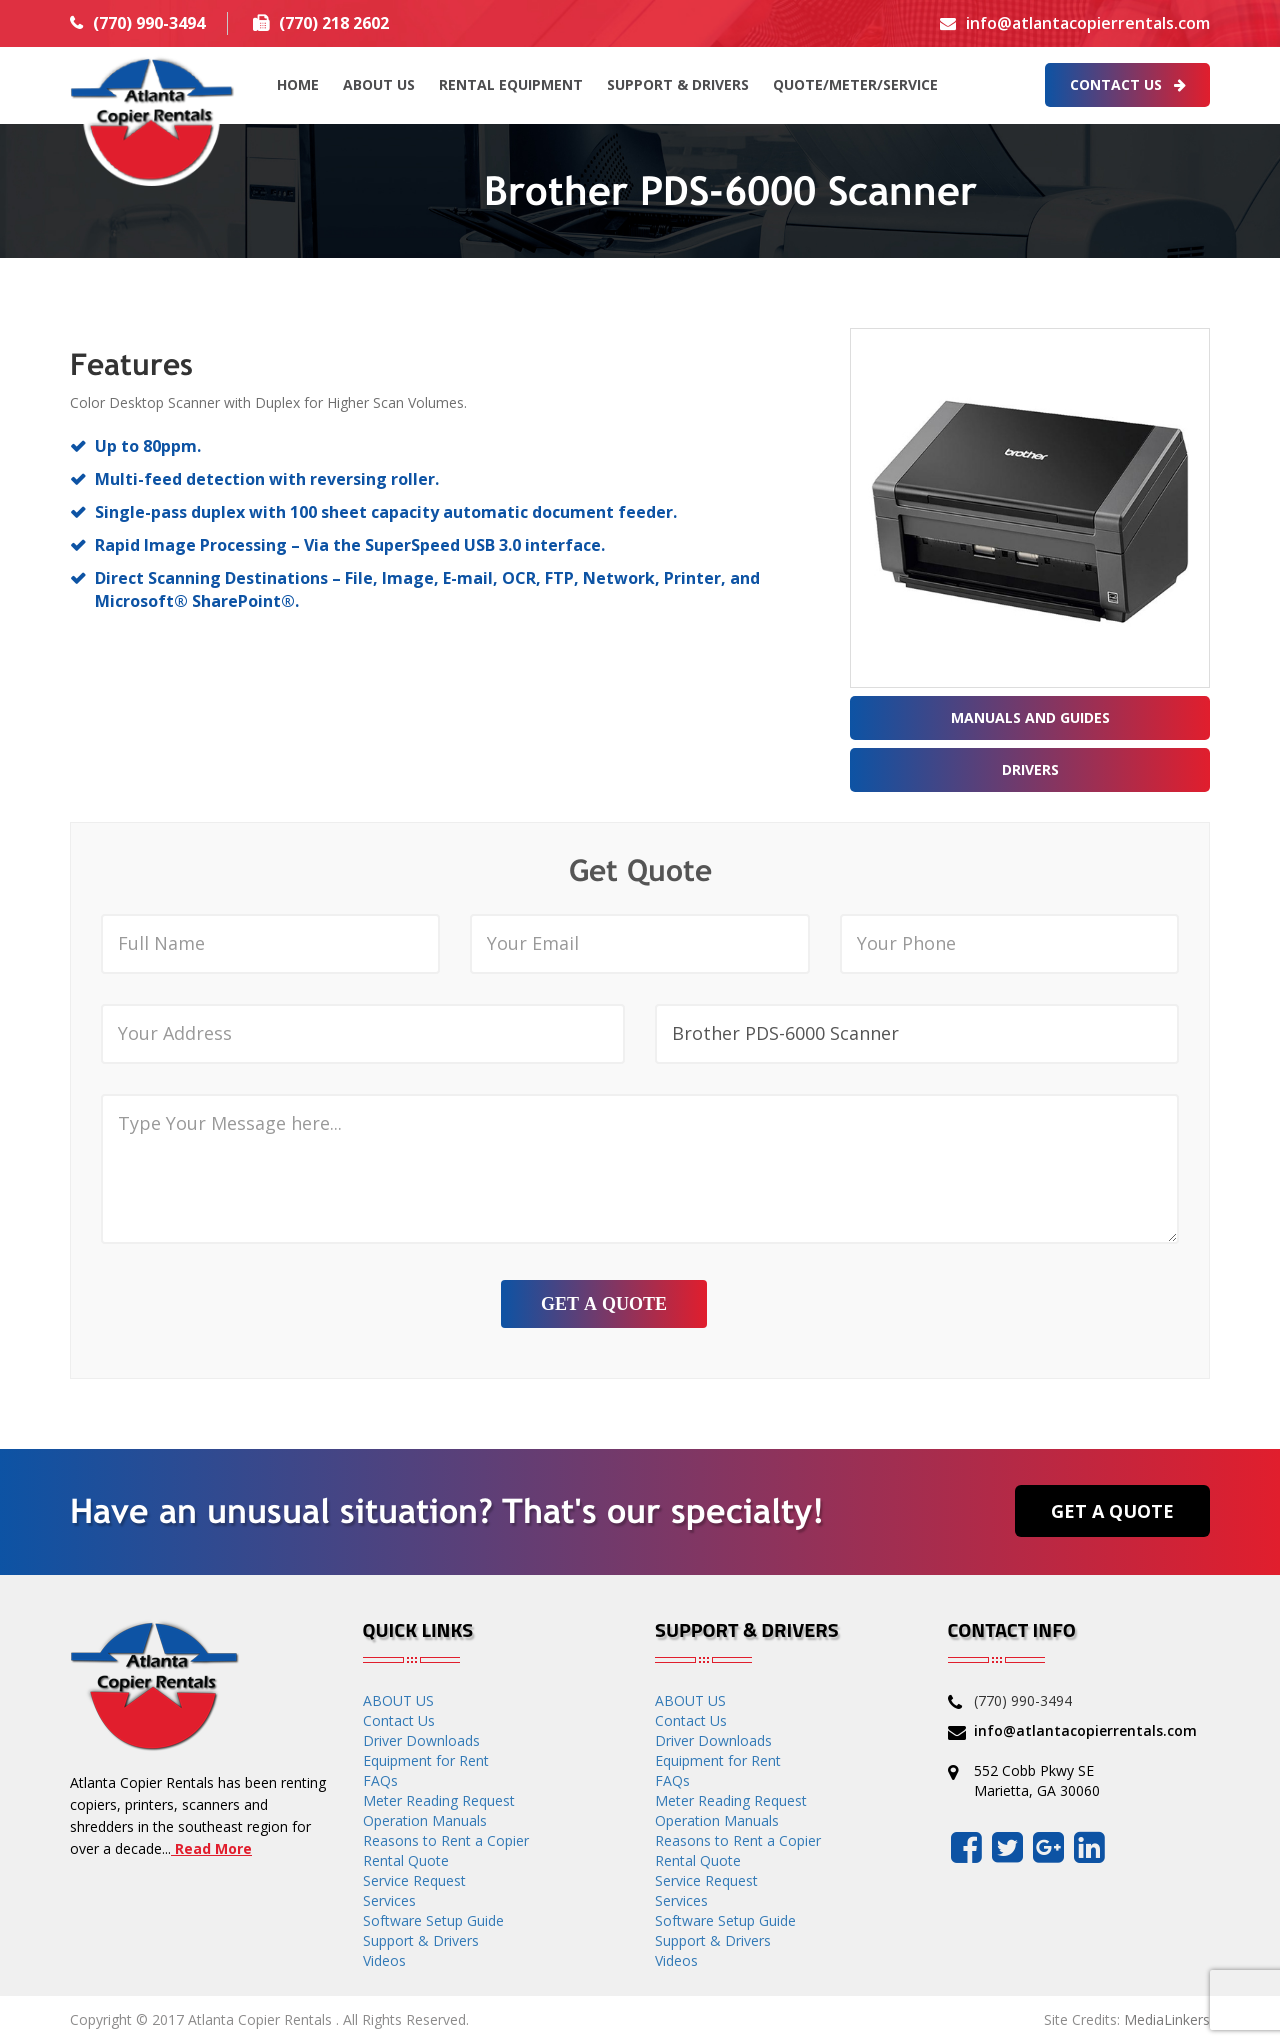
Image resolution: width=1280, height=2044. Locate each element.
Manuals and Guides (1030, 717)
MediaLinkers (1167, 2019)
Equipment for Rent (426, 1760)
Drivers (1030, 769)
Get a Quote (1112, 1511)
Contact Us (1128, 84)
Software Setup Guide (433, 1920)
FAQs (380, 1780)
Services (389, 1900)
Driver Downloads (421, 1740)
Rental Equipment (511, 84)
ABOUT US (379, 84)
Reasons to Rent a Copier (446, 1840)
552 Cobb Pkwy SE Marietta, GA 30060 (1037, 1780)
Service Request (414, 1880)
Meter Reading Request (439, 1800)
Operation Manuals (425, 1820)
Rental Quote (406, 1860)
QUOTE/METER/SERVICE (855, 84)
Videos (384, 1960)
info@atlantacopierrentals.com (1088, 23)
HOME (298, 84)
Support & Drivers (678, 84)
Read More (211, 1848)
